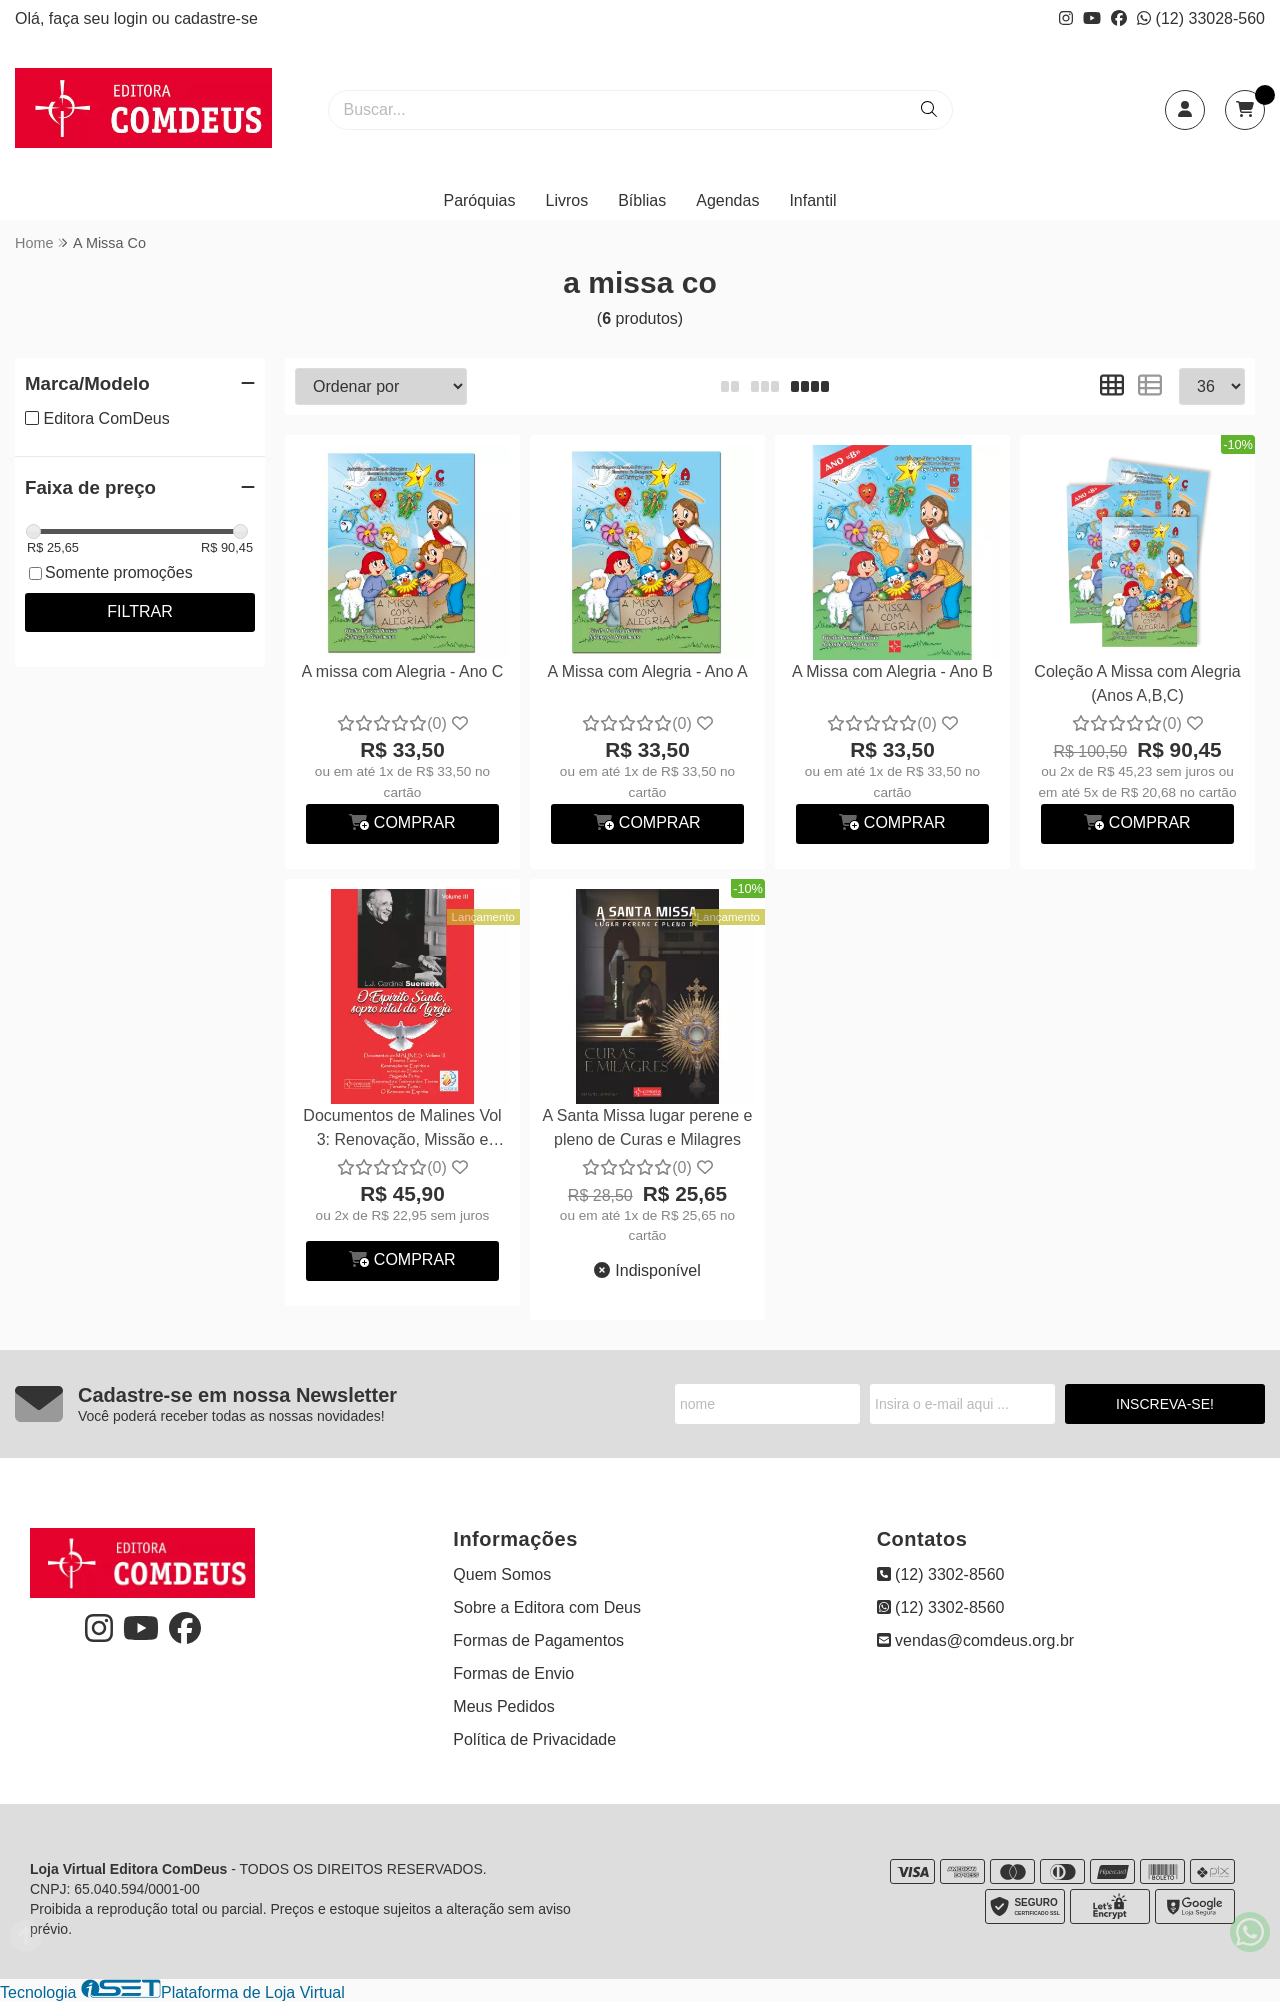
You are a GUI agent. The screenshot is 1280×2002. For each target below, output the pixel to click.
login (133, 18)
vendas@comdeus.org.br (975, 1640)
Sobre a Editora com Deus (547, 1607)
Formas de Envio (513, 1673)
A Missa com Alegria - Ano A (647, 671)
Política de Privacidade (534, 1739)
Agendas (727, 200)
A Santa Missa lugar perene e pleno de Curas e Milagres (648, 1127)
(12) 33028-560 (1201, 18)
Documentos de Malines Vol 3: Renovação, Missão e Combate (402, 1130)
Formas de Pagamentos (538, 1640)
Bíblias (642, 200)
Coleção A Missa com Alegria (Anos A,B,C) (1137, 683)
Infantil (812, 200)
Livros (567, 200)
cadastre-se (216, 18)
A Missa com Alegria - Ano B (892, 671)
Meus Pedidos (503, 1706)
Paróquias (479, 200)
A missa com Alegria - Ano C (403, 671)
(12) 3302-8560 (941, 1574)
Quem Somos (502, 1574)
